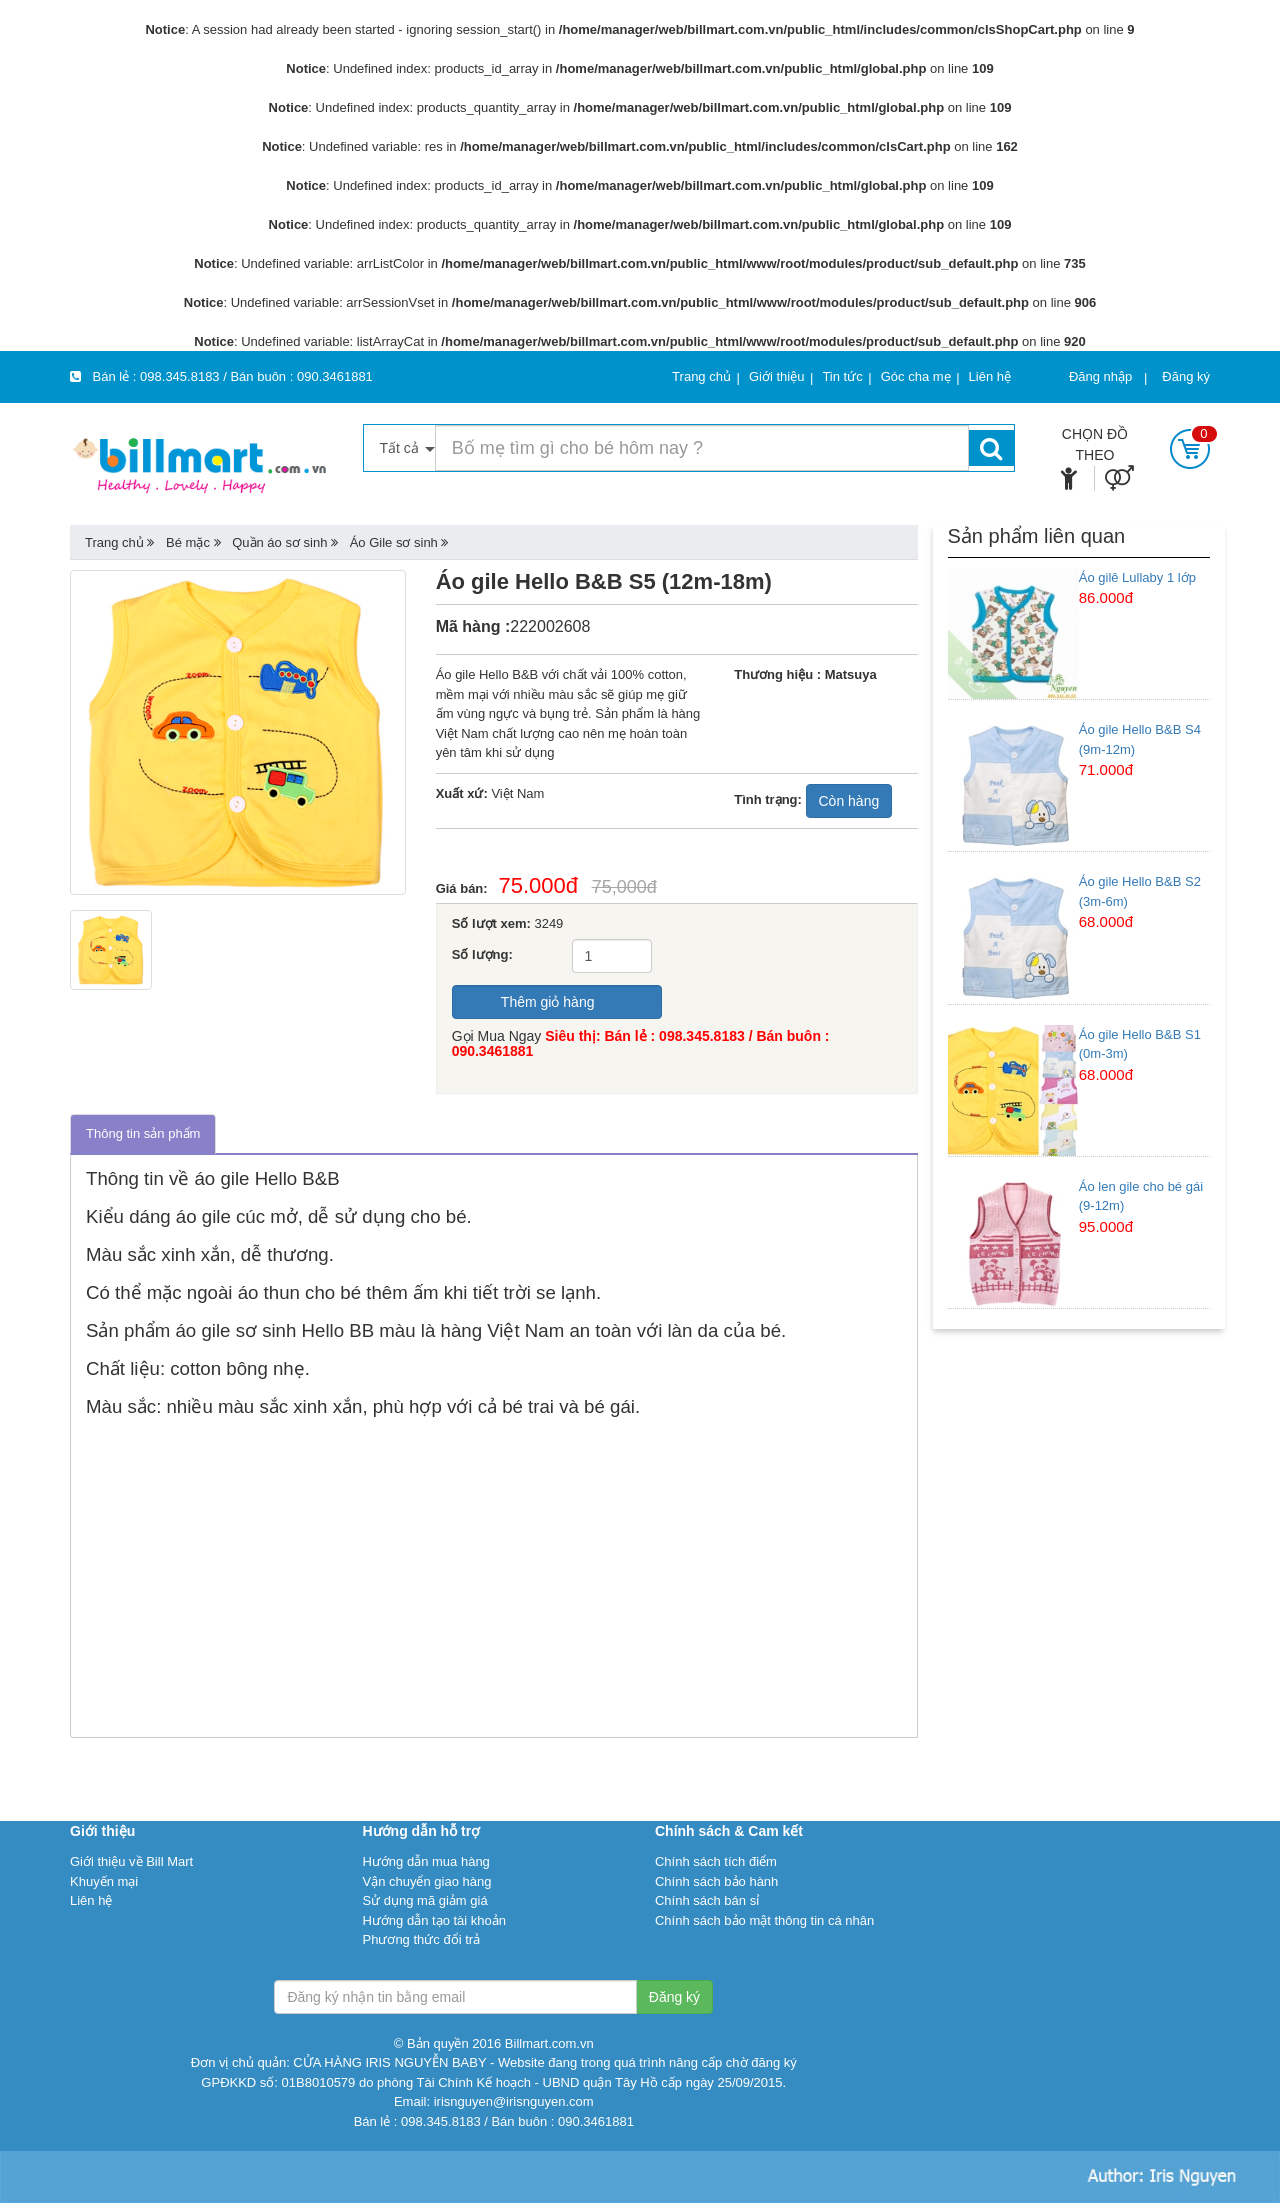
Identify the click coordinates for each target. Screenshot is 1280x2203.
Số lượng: (482, 954)
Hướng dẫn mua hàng (425, 1861)
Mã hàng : (473, 626)
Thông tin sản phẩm (143, 1133)
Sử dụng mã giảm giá (424, 1900)
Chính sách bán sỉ (707, 1900)
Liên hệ (91, 1900)
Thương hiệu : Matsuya (805, 674)
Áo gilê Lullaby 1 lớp (1137, 577)
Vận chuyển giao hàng (426, 1881)
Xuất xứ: (462, 793)
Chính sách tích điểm (716, 1861)
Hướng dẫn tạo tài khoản (434, 1920)
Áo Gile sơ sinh (394, 542)
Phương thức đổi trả (421, 1939)
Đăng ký (1186, 376)
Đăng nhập (1100, 376)
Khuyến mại (104, 1881)
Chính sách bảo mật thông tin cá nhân (764, 1920)
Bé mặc (188, 542)
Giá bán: (467, 888)
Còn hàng (849, 801)
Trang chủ (114, 542)
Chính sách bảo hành (716, 1881)
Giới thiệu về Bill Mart (131, 1861)
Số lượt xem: (491, 923)
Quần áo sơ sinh (279, 542)
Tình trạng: (768, 799)
